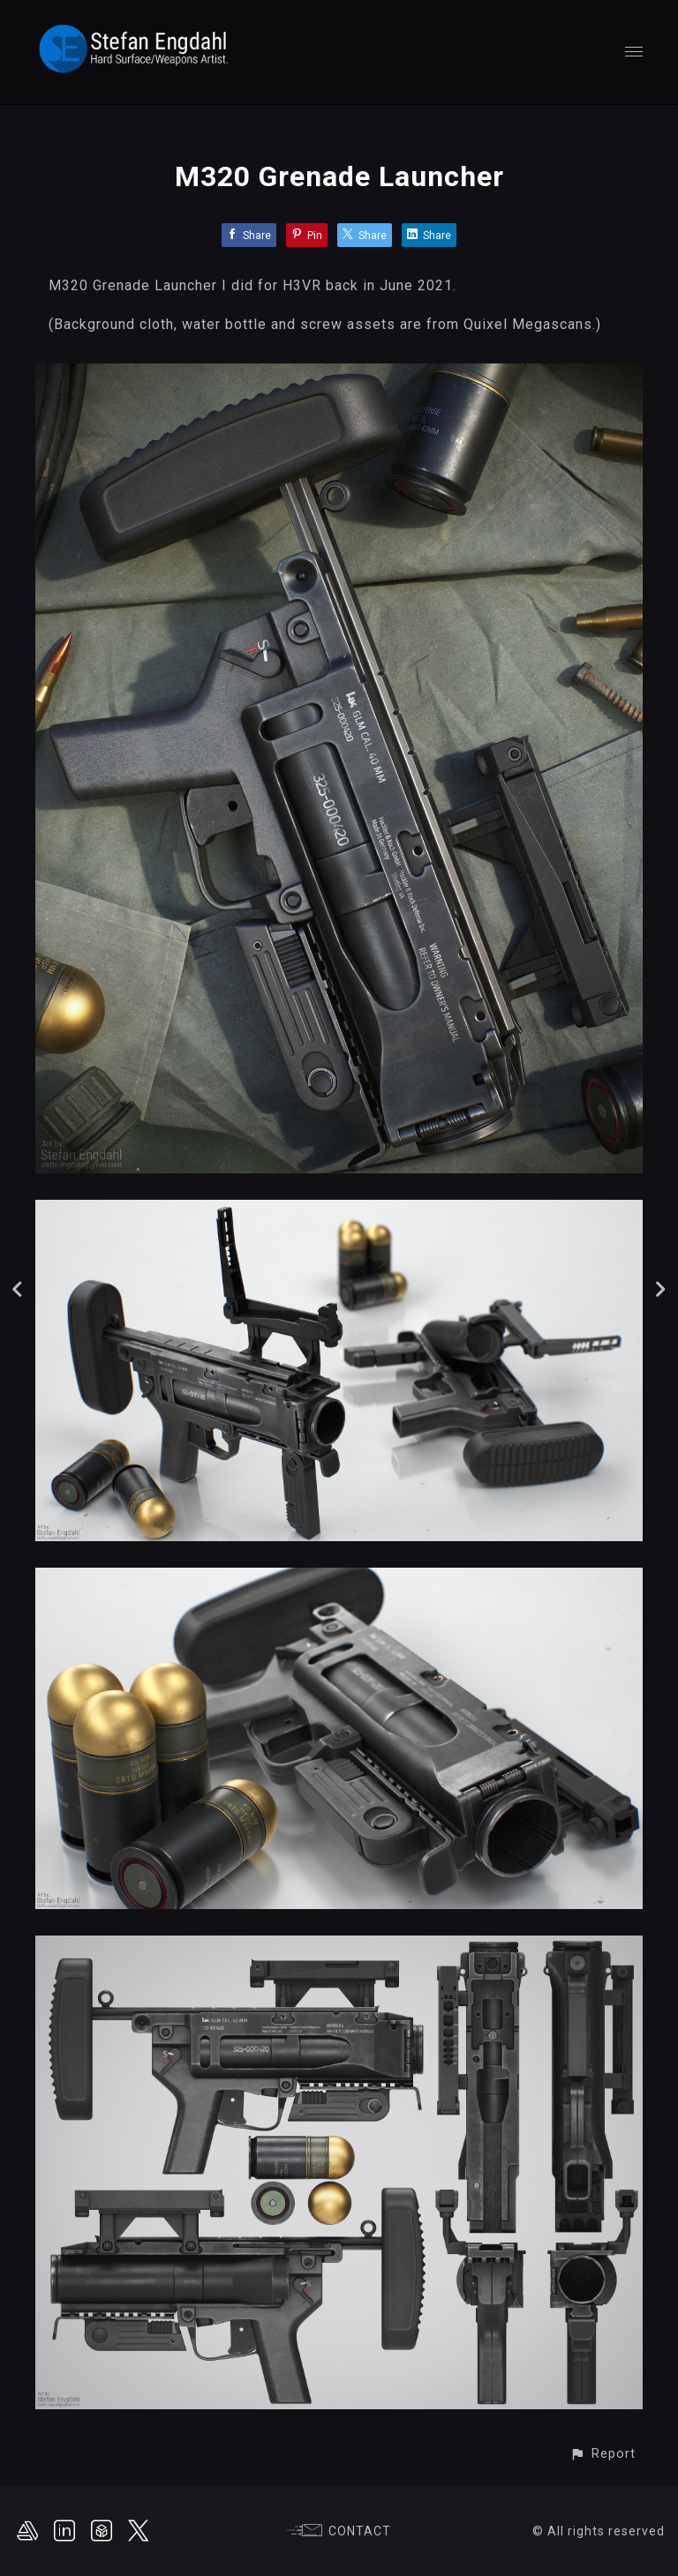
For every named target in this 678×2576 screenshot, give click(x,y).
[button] (602, 2454)
